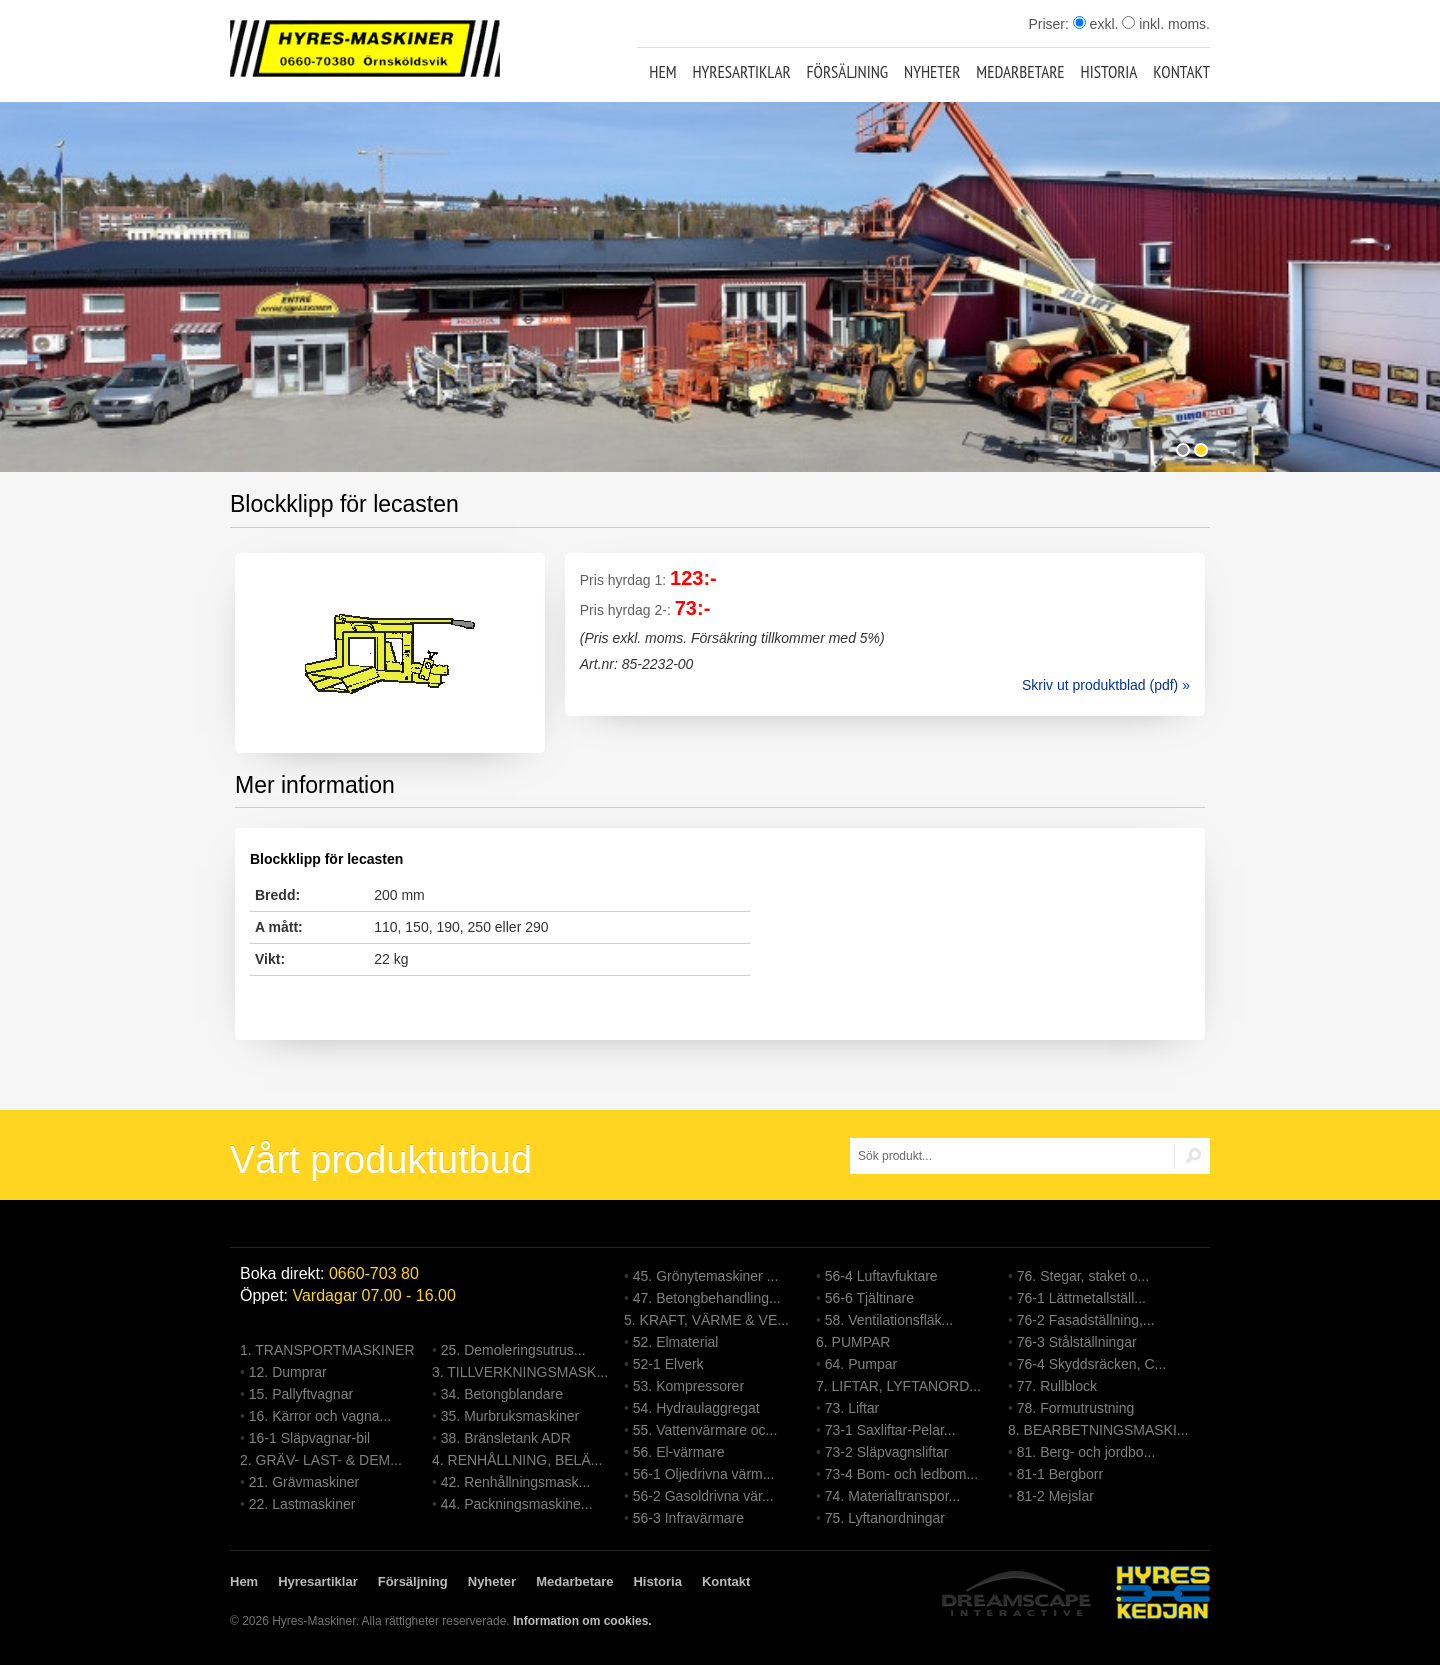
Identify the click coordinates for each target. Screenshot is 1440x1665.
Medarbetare (1020, 72)
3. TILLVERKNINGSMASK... (520, 1372)
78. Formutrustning (1076, 1408)
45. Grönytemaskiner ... (706, 1276)
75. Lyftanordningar (885, 1518)
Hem (662, 72)
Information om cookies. (582, 1621)
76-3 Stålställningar (1077, 1342)
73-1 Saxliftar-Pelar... (890, 1430)
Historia (1109, 72)
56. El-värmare (679, 1452)
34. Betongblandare (502, 1394)
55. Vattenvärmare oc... (705, 1430)
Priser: (1050, 24)
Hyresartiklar (741, 72)
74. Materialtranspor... (892, 1496)
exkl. (1096, 24)
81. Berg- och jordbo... (1086, 1452)
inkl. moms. (1166, 24)
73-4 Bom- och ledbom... (901, 1474)
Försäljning (848, 72)
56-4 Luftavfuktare (881, 1276)
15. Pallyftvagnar (301, 1394)
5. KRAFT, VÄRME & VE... (706, 1320)
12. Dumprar (288, 1372)
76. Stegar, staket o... (1083, 1276)
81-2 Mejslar (1055, 1496)
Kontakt (1181, 72)
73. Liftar (852, 1408)
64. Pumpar (861, 1364)
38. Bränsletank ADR (506, 1438)
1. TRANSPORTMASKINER (327, 1350)
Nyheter (932, 72)
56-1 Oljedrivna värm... (704, 1474)
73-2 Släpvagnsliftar (887, 1452)
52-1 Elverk (668, 1364)
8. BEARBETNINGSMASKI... (1098, 1430)
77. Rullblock (1057, 1386)
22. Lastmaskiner (302, 1504)
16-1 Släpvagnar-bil (309, 1438)
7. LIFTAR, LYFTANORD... (898, 1386)
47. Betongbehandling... (707, 1298)
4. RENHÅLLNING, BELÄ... (517, 1460)
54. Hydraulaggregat (696, 1408)
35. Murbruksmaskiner (510, 1416)
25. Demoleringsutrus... (513, 1350)
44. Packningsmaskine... (517, 1504)
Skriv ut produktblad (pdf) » (1106, 685)
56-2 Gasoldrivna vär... (703, 1496)
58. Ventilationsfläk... (889, 1320)
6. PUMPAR (853, 1342)
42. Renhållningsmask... (515, 1482)
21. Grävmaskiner (304, 1482)
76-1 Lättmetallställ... (1081, 1298)
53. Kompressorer (688, 1386)
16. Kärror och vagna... (320, 1416)
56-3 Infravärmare (688, 1518)
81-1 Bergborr (1060, 1474)
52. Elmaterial (676, 1342)
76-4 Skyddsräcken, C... (1091, 1364)
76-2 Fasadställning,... (1086, 1320)
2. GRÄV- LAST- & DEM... (321, 1460)
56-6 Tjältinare (869, 1298)
